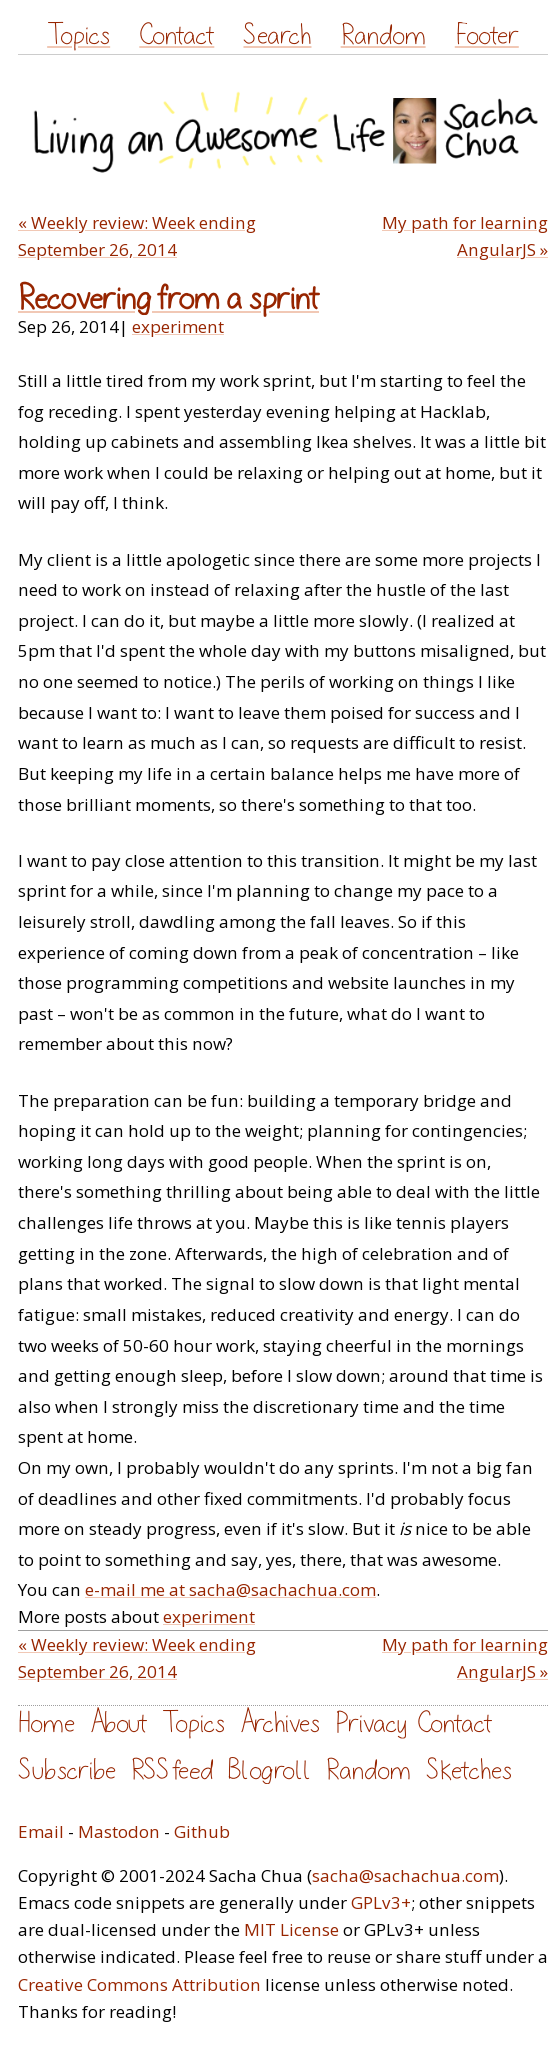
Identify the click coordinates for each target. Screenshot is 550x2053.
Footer (487, 35)
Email (41, 1831)
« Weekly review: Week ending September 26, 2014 (137, 236)
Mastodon (119, 1831)
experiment (178, 326)
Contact (176, 35)
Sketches (469, 1770)
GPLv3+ (381, 1902)
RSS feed (172, 1770)
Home (46, 1723)
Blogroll (269, 1770)
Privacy (371, 1723)
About (118, 1723)
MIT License (291, 1929)
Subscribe (67, 1770)
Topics (78, 35)
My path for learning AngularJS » (465, 236)
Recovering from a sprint (168, 299)
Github (202, 1831)
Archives (280, 1723)
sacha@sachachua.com (405, 1875)
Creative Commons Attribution (139, 1984)
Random (383, 35)
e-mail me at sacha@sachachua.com (230, 1589)
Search (277, 35)
